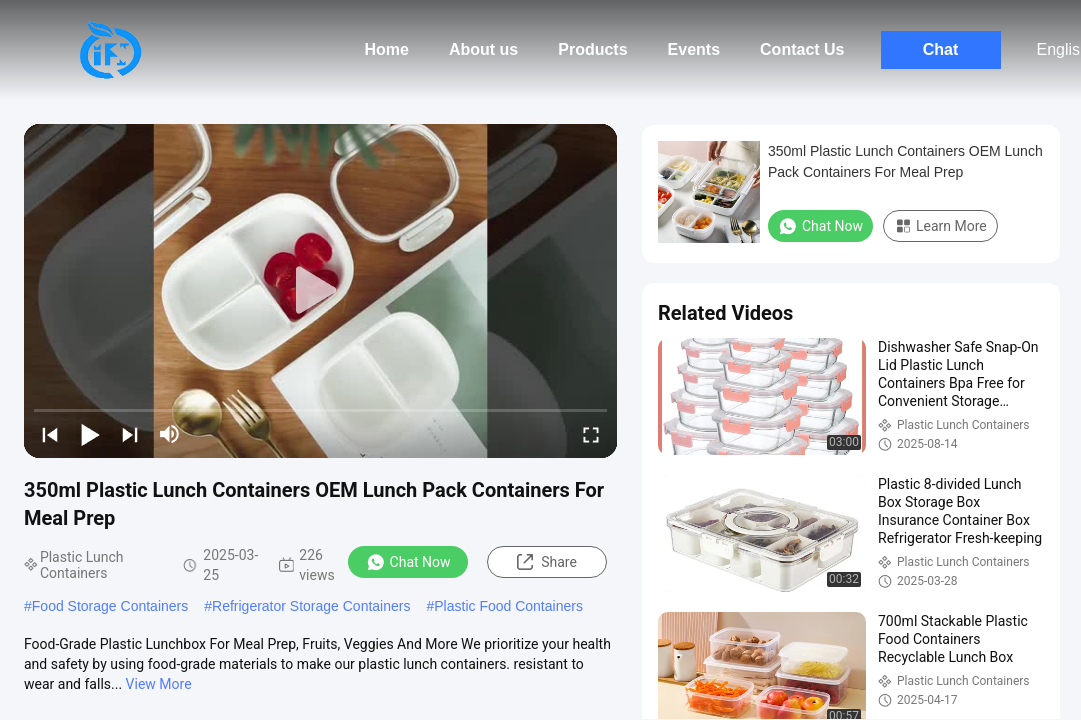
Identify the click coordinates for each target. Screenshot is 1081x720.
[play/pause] (90, 434)
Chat (941, 49)
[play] (321, 291)
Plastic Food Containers (508, 606)
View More (159, 684)
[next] (130, 434)
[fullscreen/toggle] (591, 434)
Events (694, 49)
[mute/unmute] (170, 434)
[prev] (50, 434)
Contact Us (802, 49)
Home (386, 49)
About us (483, 49)
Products (592, 49)
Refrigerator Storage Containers (311, 606)
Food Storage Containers (110, 606)
